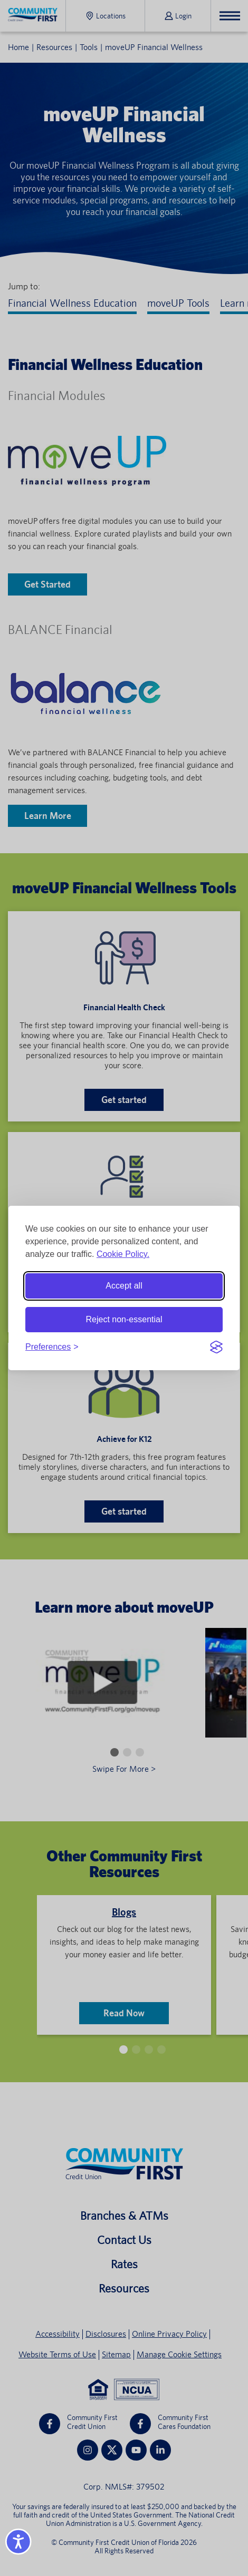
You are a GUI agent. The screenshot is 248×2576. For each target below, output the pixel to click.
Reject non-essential (124, 1319)
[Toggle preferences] (52, 1347)
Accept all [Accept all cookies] (124, 1285)
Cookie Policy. (123, 1254)
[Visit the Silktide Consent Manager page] (216, 1347)
